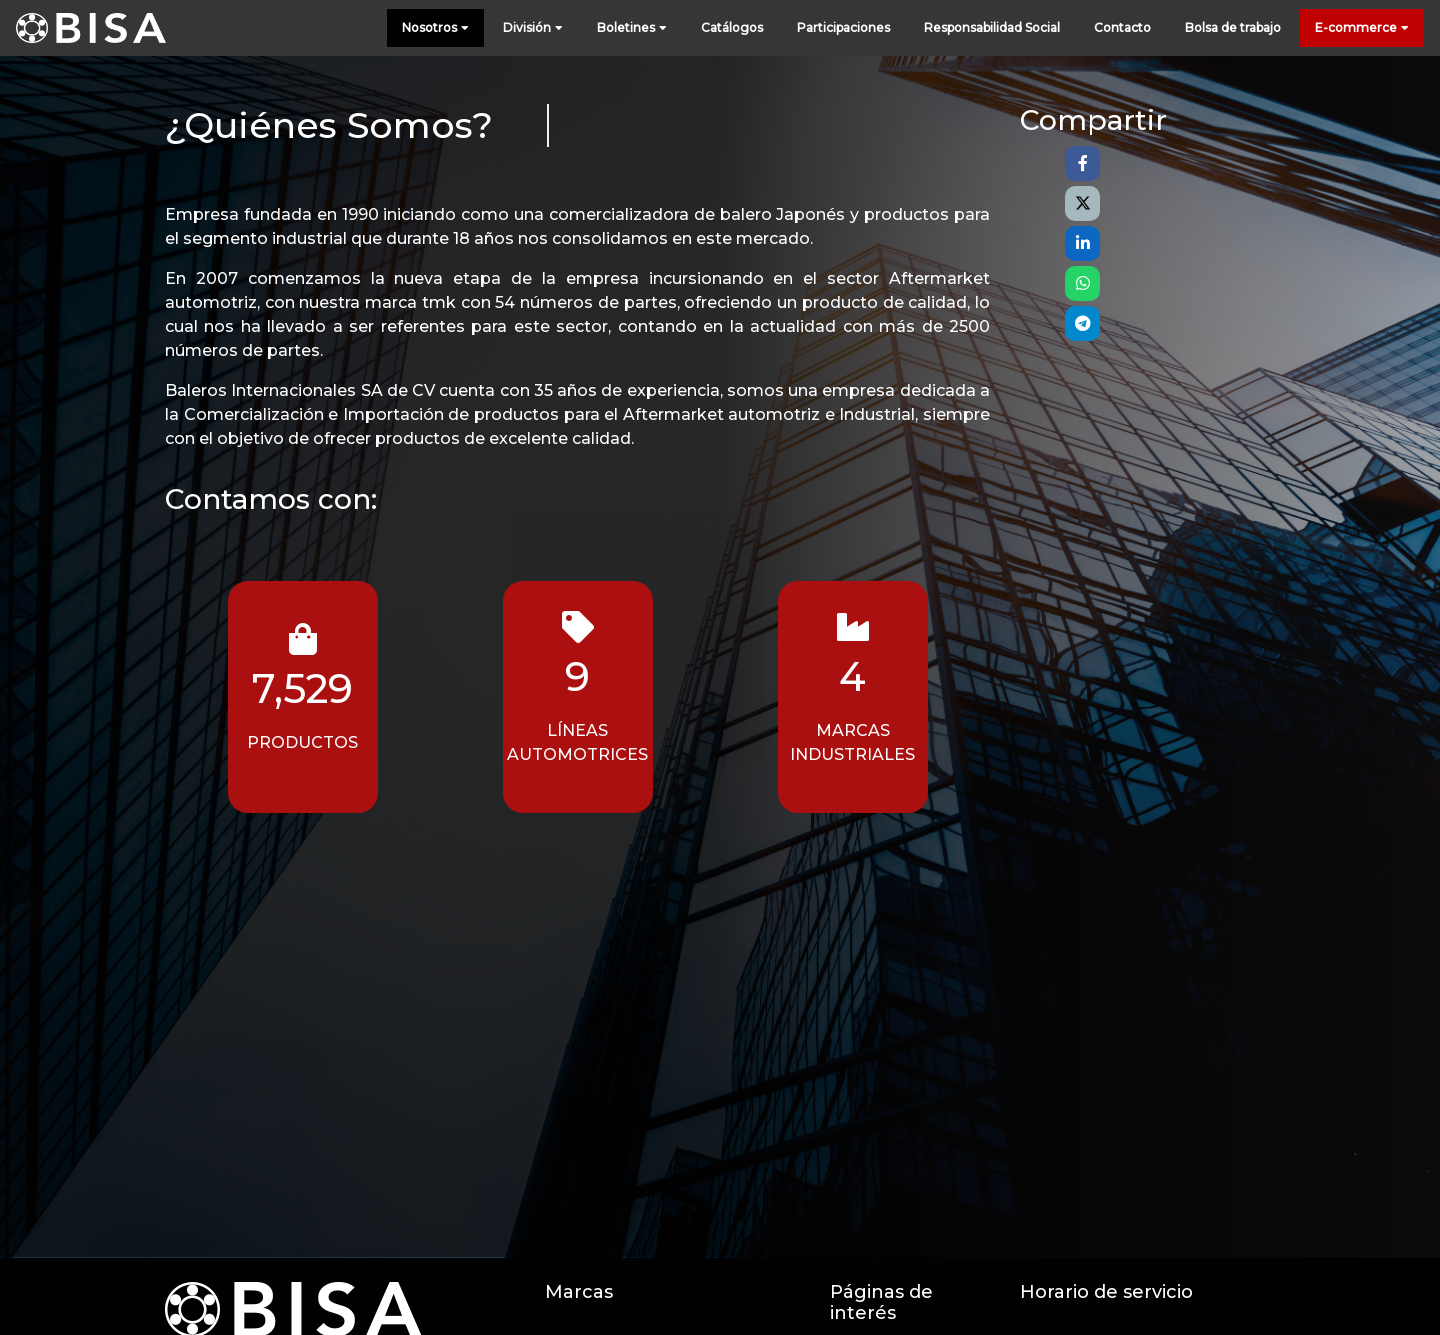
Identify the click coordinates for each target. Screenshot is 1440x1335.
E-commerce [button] (1362, 28)
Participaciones (843, 27)
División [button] (533, 28)
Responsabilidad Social (992, 27)
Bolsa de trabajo (1233, 27)
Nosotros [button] (435, 28)
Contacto (1122, 27)
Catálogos (732, 27)
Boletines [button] (632, 28)
